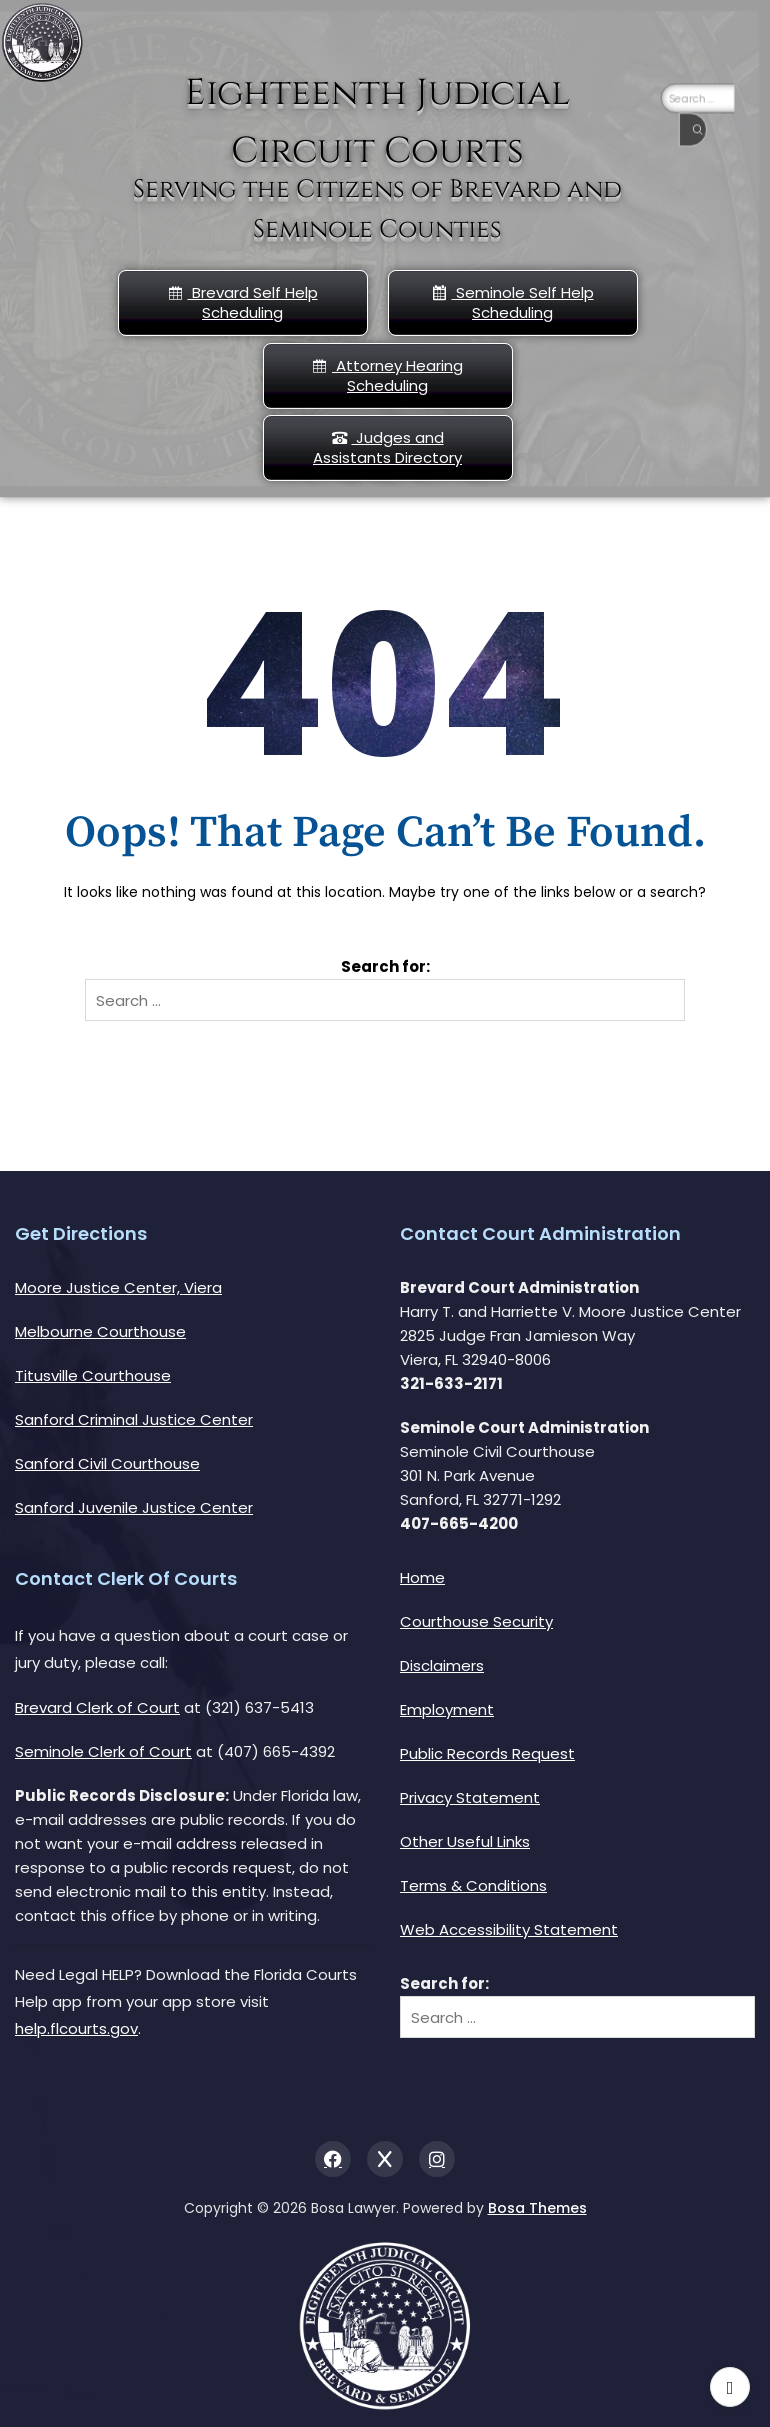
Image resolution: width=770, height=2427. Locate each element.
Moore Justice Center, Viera (118, 1287)
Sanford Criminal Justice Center (134, 1419)
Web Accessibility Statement (509, 1929)
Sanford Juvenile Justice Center (134, 1507)
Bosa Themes (537, 2208)
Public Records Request (487, 1753)
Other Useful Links (465, 1841)
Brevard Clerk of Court (97, 1707)
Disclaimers (442, 1665)
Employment (447, 1709)
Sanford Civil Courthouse (107, 1463)
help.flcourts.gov (76, 2028)
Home (422, 1577)
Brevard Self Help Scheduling (243, 302)
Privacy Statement (470, 1797)
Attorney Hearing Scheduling (387, 375)
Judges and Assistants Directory (387, 447)
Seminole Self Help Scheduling (513, 302)
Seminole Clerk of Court (103, 1751)
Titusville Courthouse (93, 1375)
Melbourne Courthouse (100, 1331)
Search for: (385, 966)
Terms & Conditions (473, 1885)
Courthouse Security (476, 1621)
